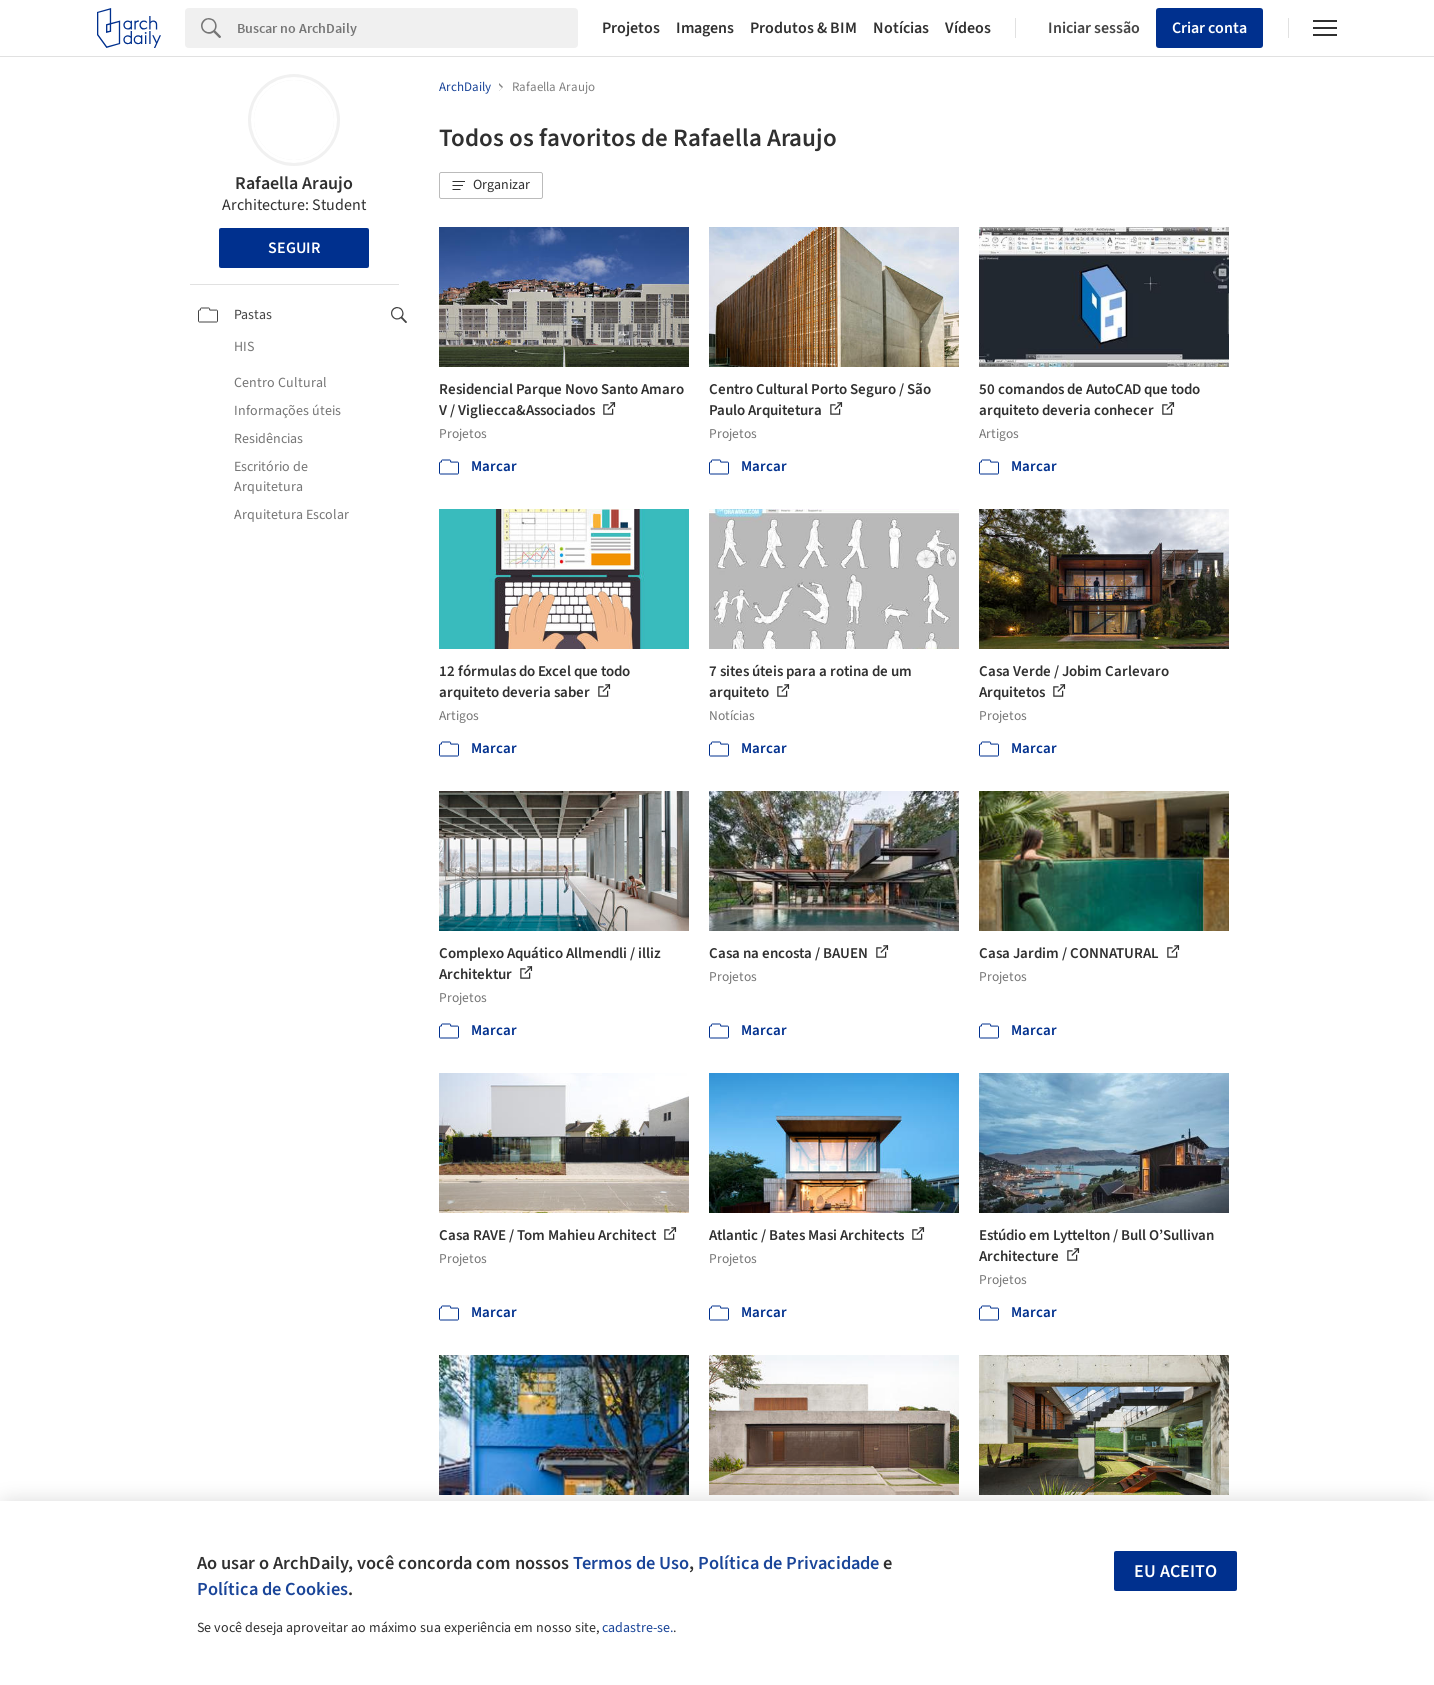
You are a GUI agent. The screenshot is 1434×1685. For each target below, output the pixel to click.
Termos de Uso (631, 1563)
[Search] (407, 28)
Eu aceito (1175, 1571)
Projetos (631, 28)
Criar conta (1209, 28)
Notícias (901, 28)
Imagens (705, 28)
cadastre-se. (637, 1628)
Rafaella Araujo (294, 183)
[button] (491, 186)
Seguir (294, 248)
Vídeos (968, 28)
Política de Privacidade (788, 1563)
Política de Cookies (272, 1589)
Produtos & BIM (803, 28)
